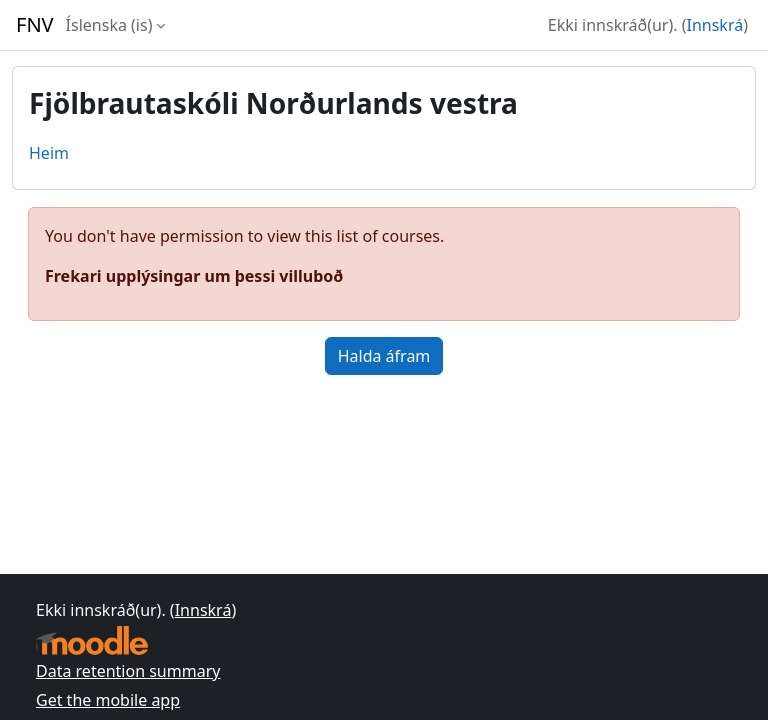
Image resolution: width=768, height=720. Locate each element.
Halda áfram (384, 356)
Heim (49, 153)
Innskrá (715, 25)
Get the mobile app (108, 700)
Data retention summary (128, 671)
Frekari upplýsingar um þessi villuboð (194, 276)
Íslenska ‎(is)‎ (109, 25)
